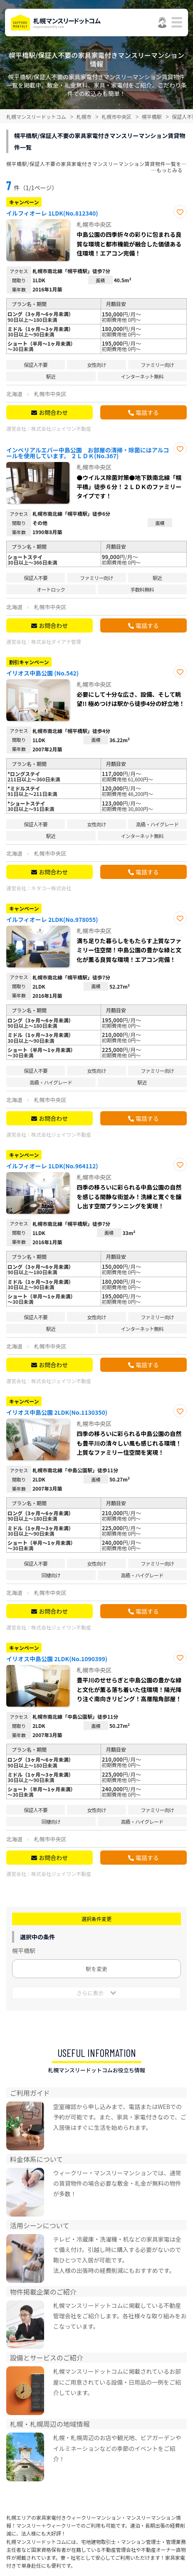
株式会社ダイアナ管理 (56, 641)
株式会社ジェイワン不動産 (61, 428)
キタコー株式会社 (51, 887)
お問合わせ (53, 412)
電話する (147, 412)
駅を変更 (96, 1969)
